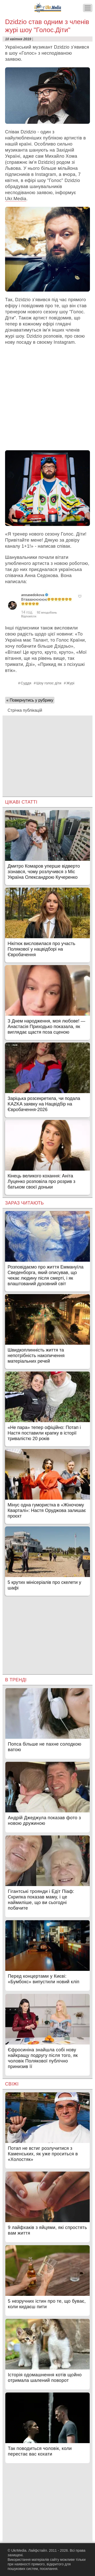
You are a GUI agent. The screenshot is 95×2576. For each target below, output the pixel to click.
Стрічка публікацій (25, 710)
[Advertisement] (47, 397)
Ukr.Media (15, 198)
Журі (70, 683)
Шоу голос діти (48, 683)
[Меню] (87, 8)
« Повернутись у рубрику (29, 700)
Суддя (26, 683)
